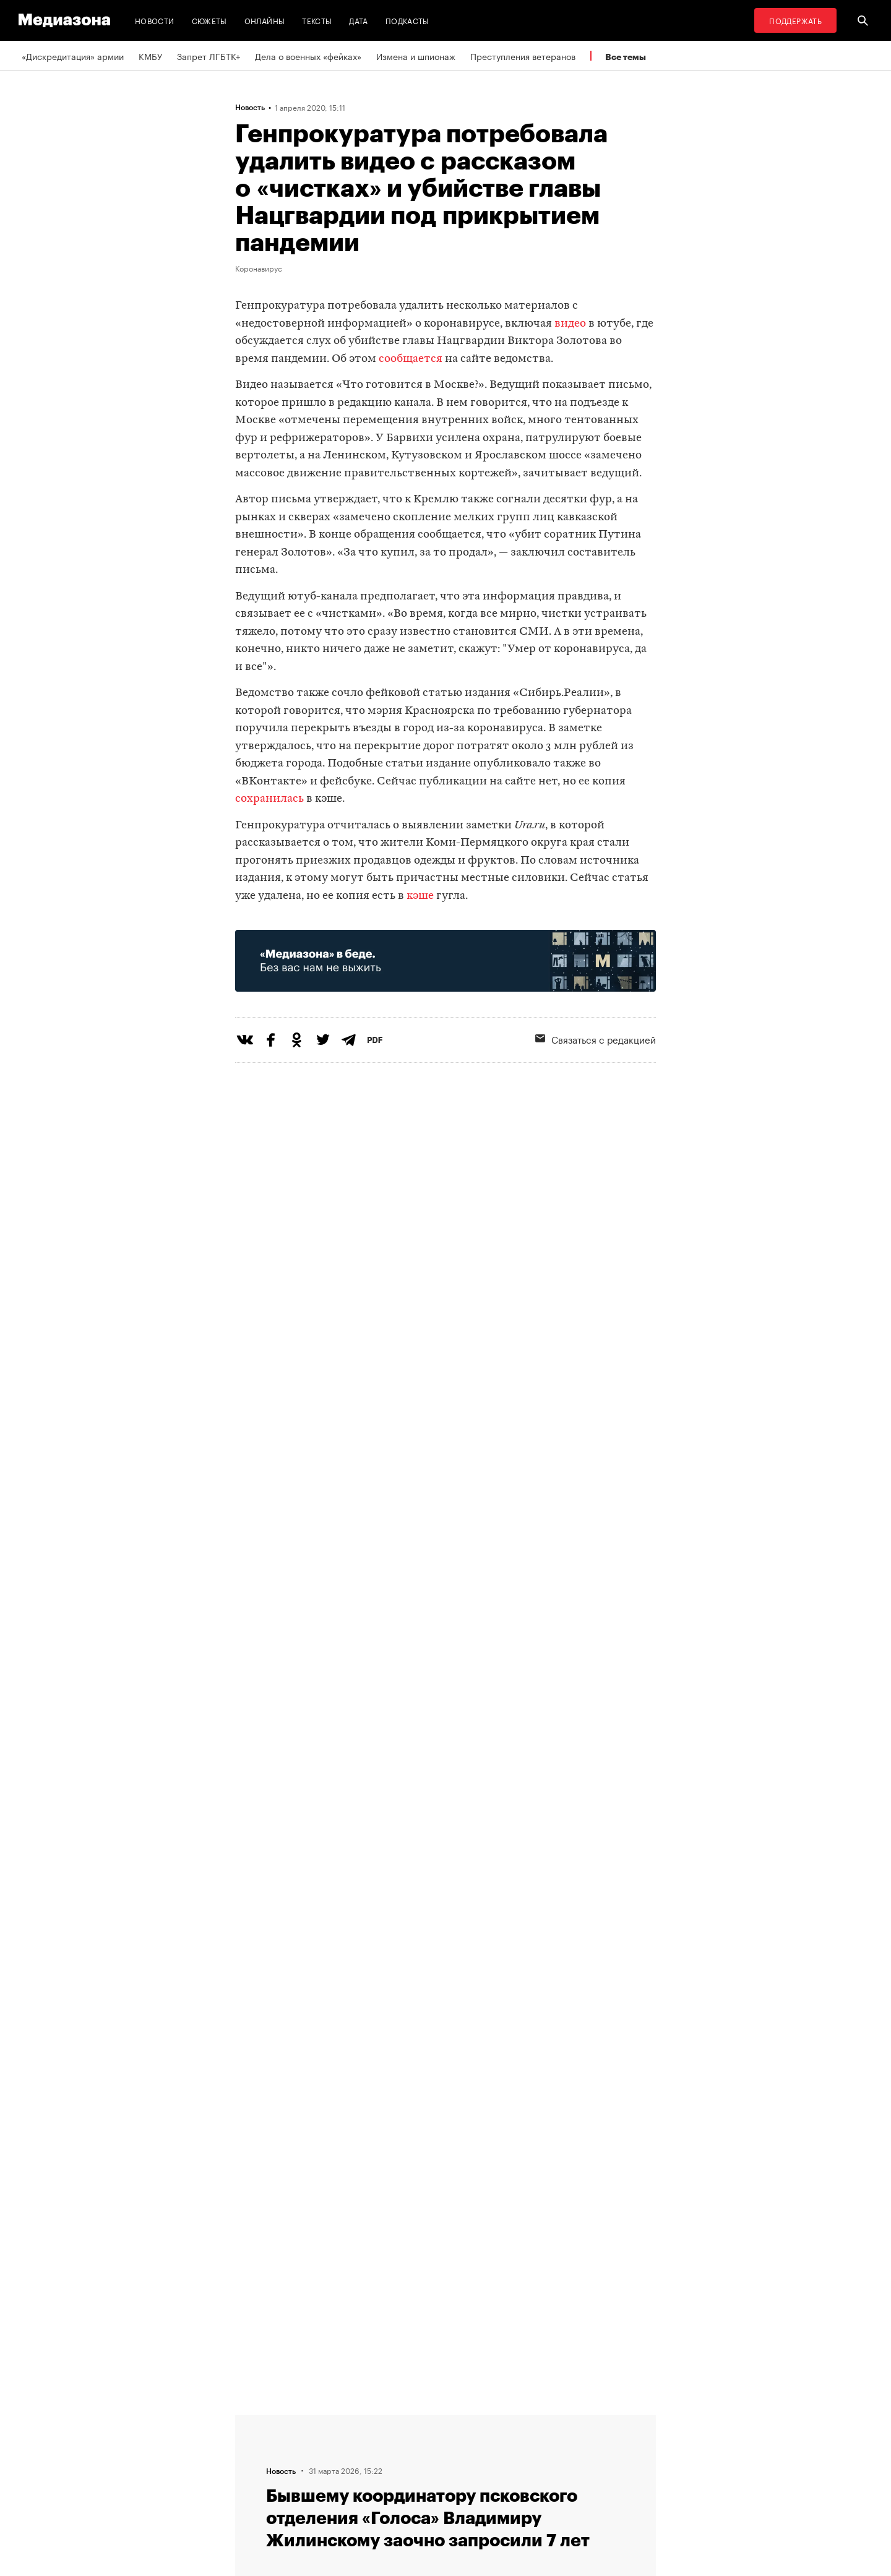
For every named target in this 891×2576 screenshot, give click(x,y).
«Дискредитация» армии (73, 55)
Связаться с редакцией (595, 1038)
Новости (154, 20)
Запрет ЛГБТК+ (208, 55)
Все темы (625, 56)
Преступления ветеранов (522, 55)
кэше (421, 896)
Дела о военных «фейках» (308, 55)
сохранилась (270, 799)
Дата (358, 20)
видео (570, 324)
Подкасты (407, 20)
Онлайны (264, 20)
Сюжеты (209, 20)
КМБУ (150, 55)
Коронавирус (258, 268)
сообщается (410, 359)
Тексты (317, 20)
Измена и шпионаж (415, 55)
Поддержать (795, 20)
